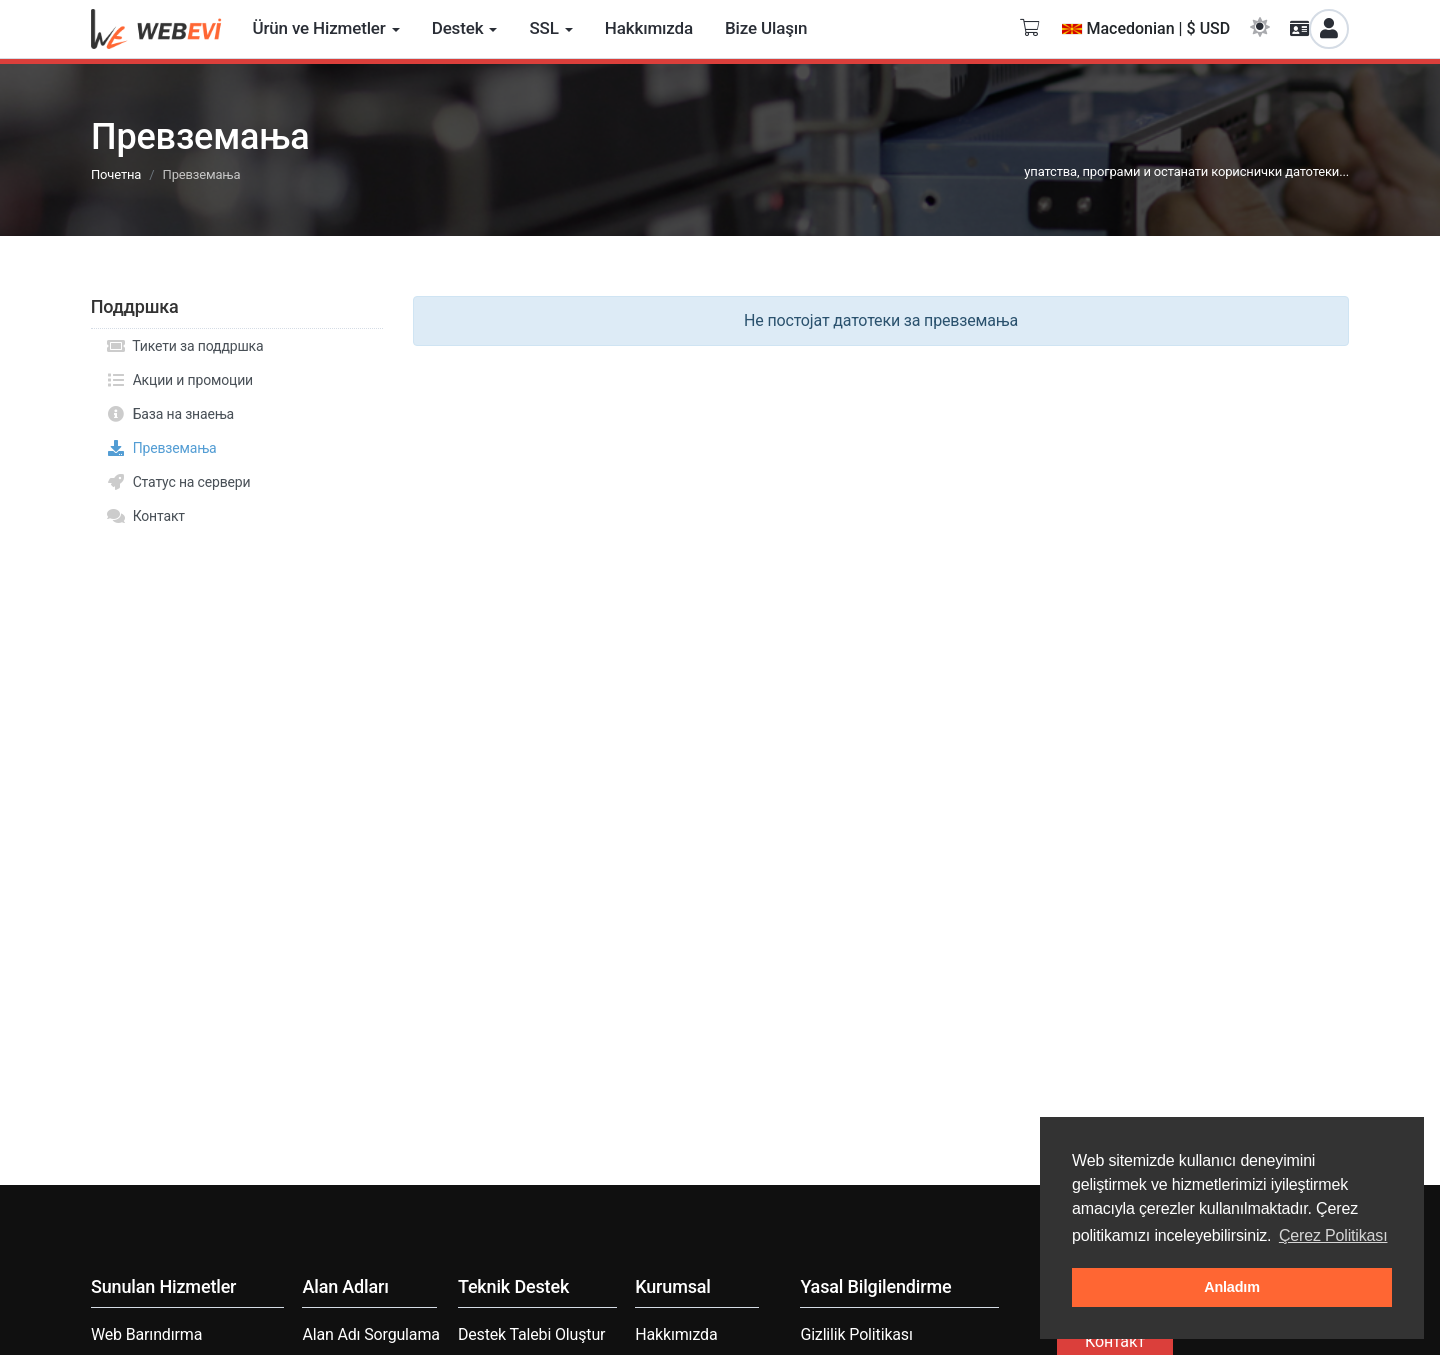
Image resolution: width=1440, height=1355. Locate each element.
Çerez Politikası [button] (1333, 1235)
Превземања (161, 448)
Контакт (145, 516)
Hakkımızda (676, 1334)
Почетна (116, 174)
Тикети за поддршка (184, 346)
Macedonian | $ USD (1146, 28)
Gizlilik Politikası (856, 1334)
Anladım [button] (1232, 1287)
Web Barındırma (146, 1334)
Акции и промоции (179, 380)
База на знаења (170, 414)
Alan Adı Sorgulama (370, 1334)
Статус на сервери (178, 482)
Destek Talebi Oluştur (531, 1334)
